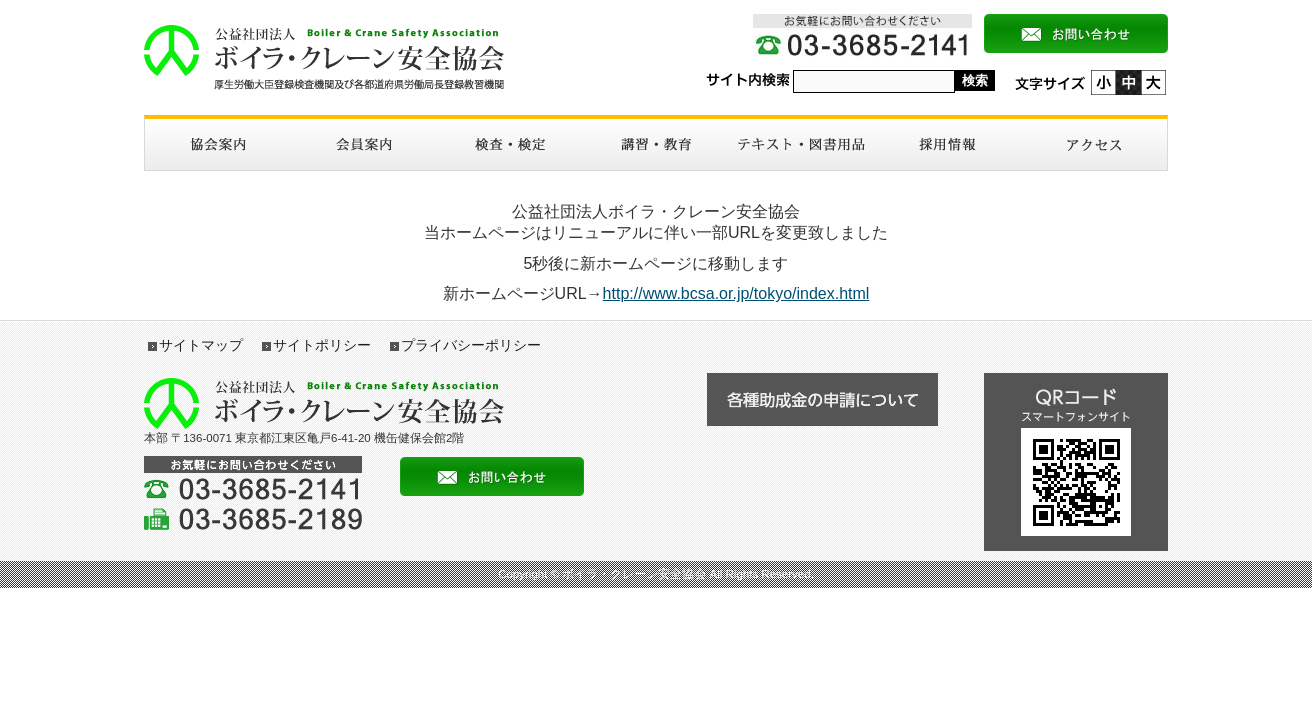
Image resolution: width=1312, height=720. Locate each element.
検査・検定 (510, 144)
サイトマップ (201, 345)
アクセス (1094, 144)
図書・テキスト (802, 144)
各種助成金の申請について (822, 399)
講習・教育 (656, 144)
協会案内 (218, 144)
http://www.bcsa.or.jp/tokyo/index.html (736, 293)
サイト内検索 (748, 80)
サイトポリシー (322, 345)
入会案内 (364, 144)
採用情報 (948, 144)
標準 (1128, 82)
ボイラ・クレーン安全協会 (324, 57)
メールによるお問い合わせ (1076, 33)
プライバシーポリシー (471, 345)
